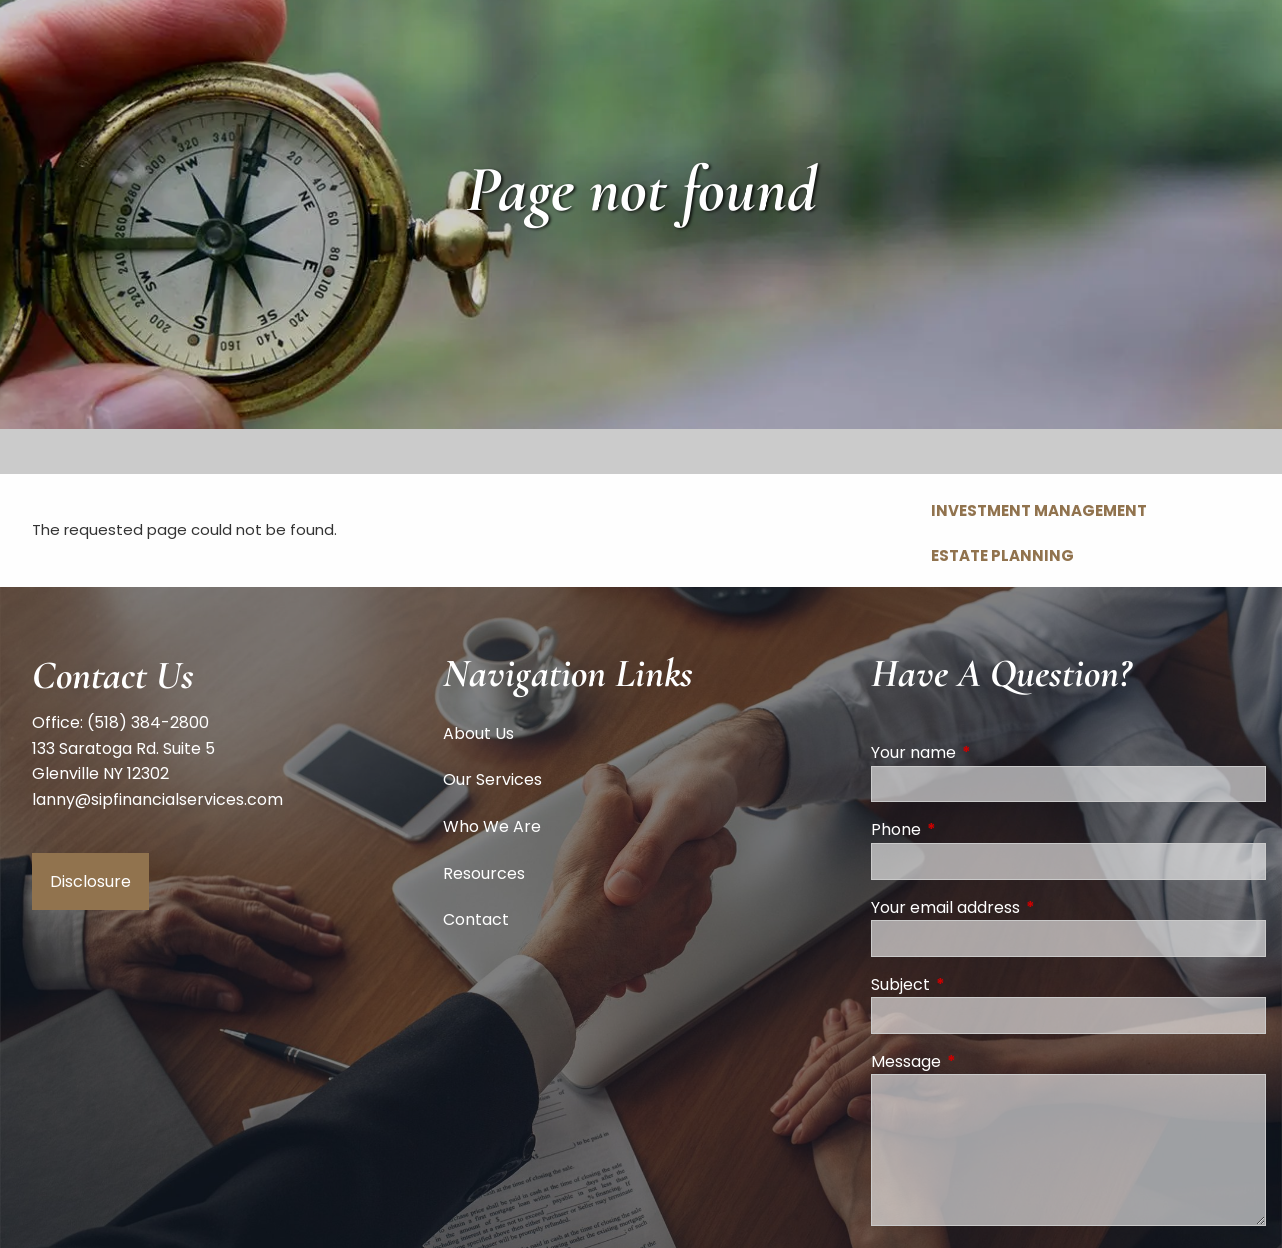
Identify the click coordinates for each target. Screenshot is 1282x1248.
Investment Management (1039, 510)
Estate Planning (1002, 555)
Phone (976, 829)
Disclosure (90, 881)
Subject (980, 984)
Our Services (492, 779)
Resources (484, 873)
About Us (478, 733)
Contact (476, 919)
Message (986, 1061)
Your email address (1025, 907)
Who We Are (492, 826)
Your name (993, 752)
